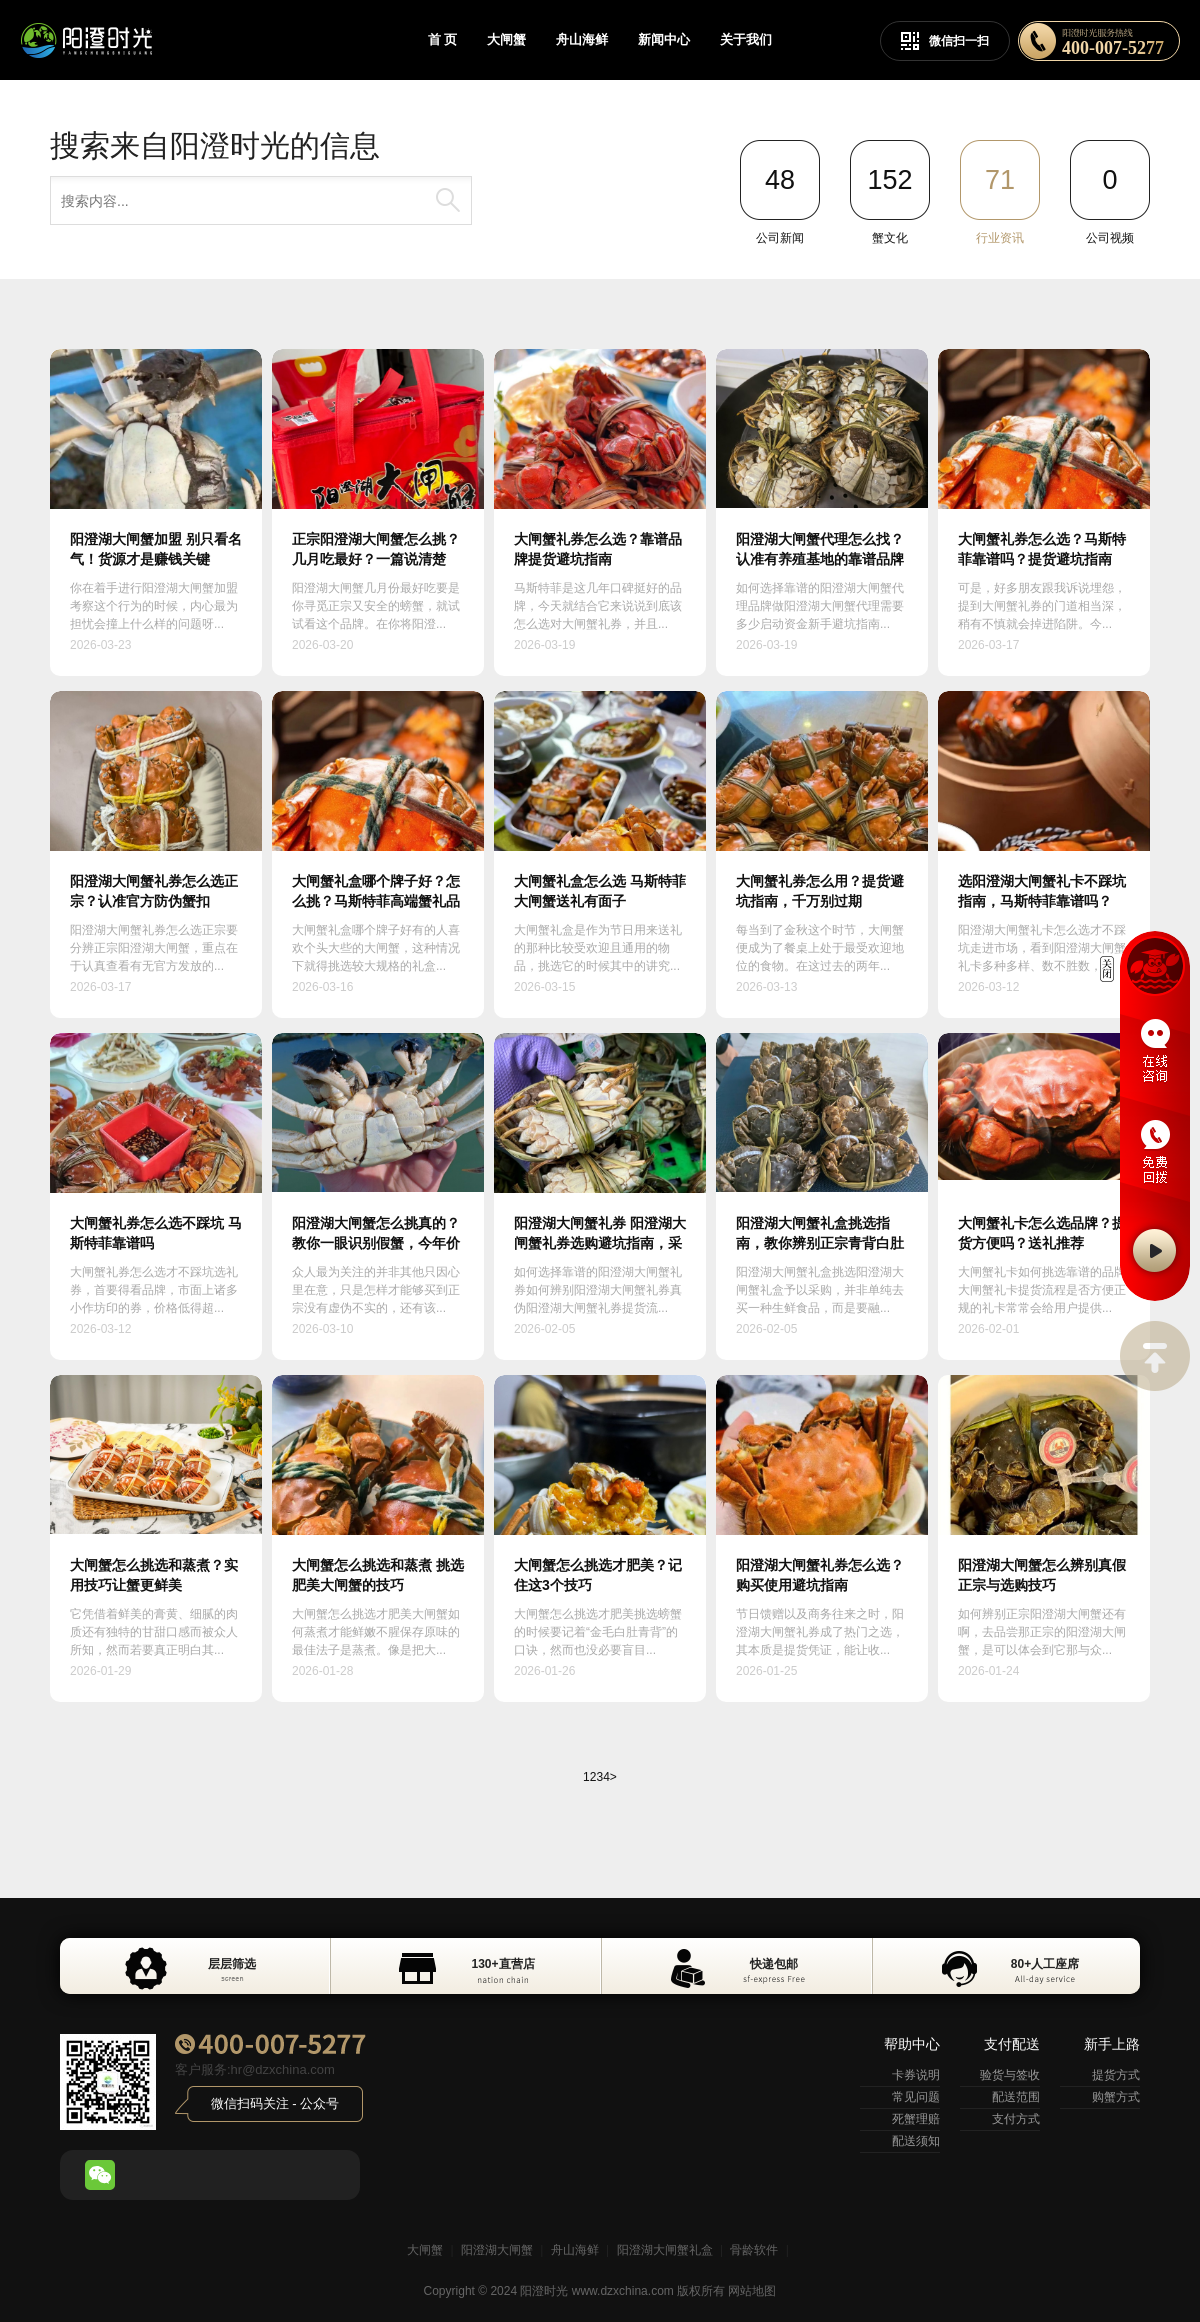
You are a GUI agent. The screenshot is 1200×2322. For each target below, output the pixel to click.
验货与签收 (1010, 2075)
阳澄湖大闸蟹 (497, 2250)
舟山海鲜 (582, 39)
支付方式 (1016, 2119)
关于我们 (746, 39)
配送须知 (916, 2141)
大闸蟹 (506, 39)
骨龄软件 (754, 2250)
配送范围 (1016, 2097)
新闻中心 (664, 39)
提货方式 (1116, 2075)
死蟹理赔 (916, 2119)
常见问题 (916, 2097)
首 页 (442, 39)
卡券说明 (916, 2075)
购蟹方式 (1116, 2097)
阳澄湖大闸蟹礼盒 (665, 2250)
